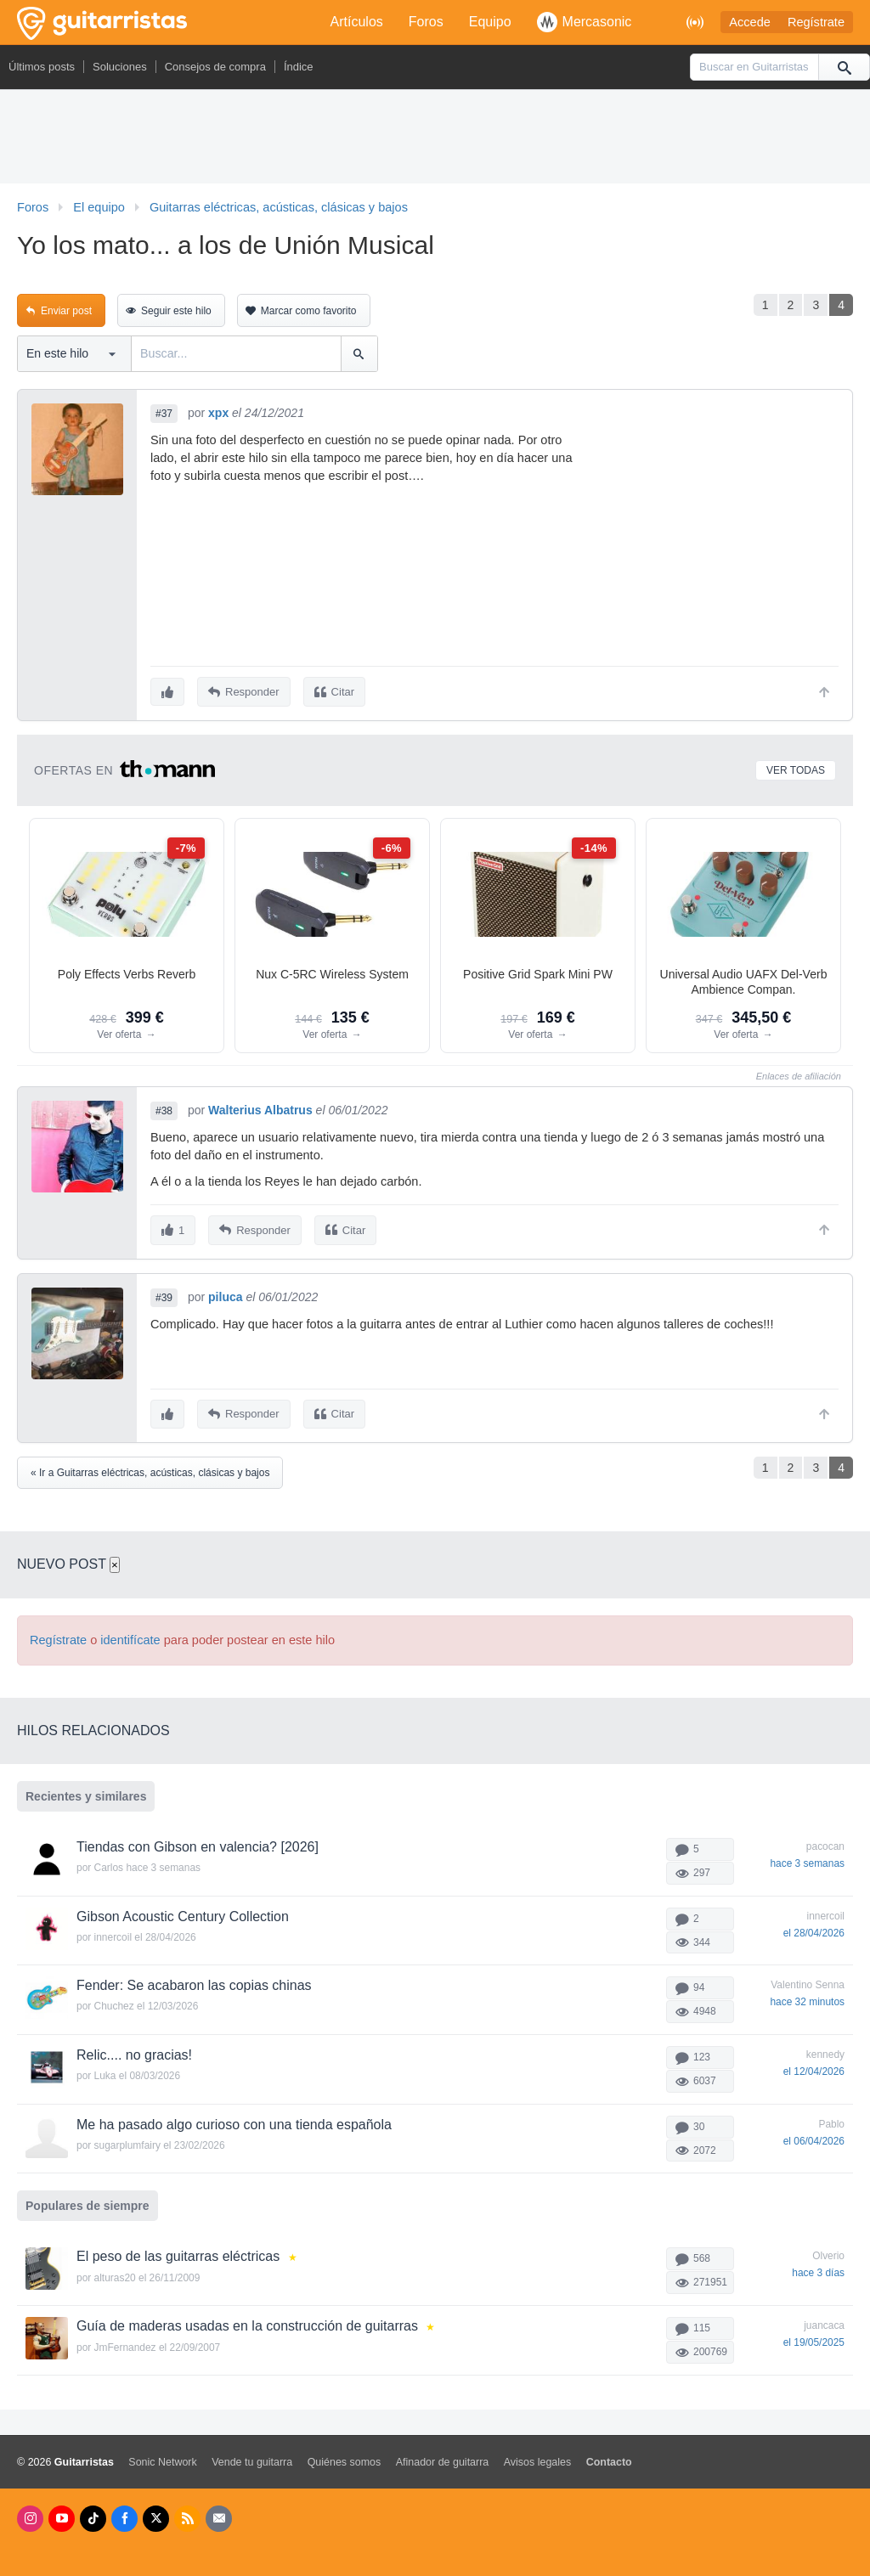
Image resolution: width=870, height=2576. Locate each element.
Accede (750, 22)
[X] (156, 2512)
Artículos (356, 21)
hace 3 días (818, 2267)
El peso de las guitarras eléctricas (178, 2250)
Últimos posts (41, 66)
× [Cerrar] (114, 1558)
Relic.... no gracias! (134, 2048)
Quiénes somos (344, 2455)
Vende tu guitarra (252, 2455)
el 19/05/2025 (814, 2336)
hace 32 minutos (807, 1996)
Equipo (490, 21)
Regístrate (816, 22)
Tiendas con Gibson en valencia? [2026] (197, 1840)
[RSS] (187, 2512)
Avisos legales (537, 2455)
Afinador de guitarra (442, 2455)
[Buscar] (843, 67)
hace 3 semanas (807, 1857)
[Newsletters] (219, 2512)
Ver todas (795, 768)
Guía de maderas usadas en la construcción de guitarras (247, 2319)
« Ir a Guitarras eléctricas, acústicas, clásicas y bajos (150, 1466)
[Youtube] (61, 2512)
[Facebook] (124, 2512)
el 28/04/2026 (814, 1926)
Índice (299, 66)
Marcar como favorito (309, 311)
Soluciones (120, 66)
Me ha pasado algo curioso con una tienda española (234, 2118)
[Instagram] (30, 2512)
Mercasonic (584, 22)
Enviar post (66, 311)
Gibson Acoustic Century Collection (182, 1909)
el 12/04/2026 (814, 2065)
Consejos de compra (215, 66)
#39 (163, 1293)
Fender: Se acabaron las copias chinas (194, 1979)
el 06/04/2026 (814, 2134)
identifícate (130, 1633)
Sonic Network (162, 2455)
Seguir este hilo (176, 311)
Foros (426, 21)
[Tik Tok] (93, 2512)
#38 (163, 1108)
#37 (163, 414)
